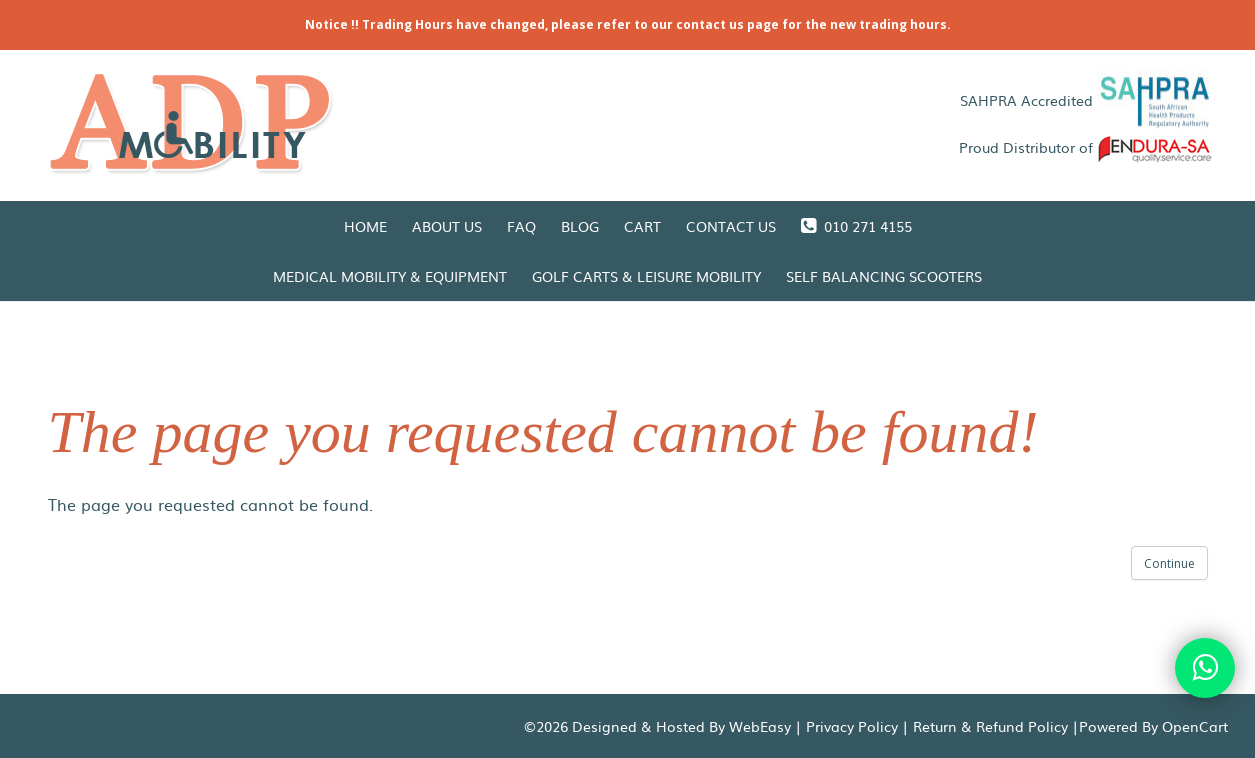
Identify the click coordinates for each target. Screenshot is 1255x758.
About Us (447, 226)
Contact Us (731, 226)
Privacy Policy (852, 726)
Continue (1169, 563)
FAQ (521, 226)
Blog (580, 226)
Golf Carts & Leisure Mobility (646, 276)
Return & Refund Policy (990, 726)
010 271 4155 (856, 226)
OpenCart (1195, 726)
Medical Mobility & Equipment (390, 276)
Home (365, 226)
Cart (642, 226)
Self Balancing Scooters (884, 276)
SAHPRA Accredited (1086, 100)
